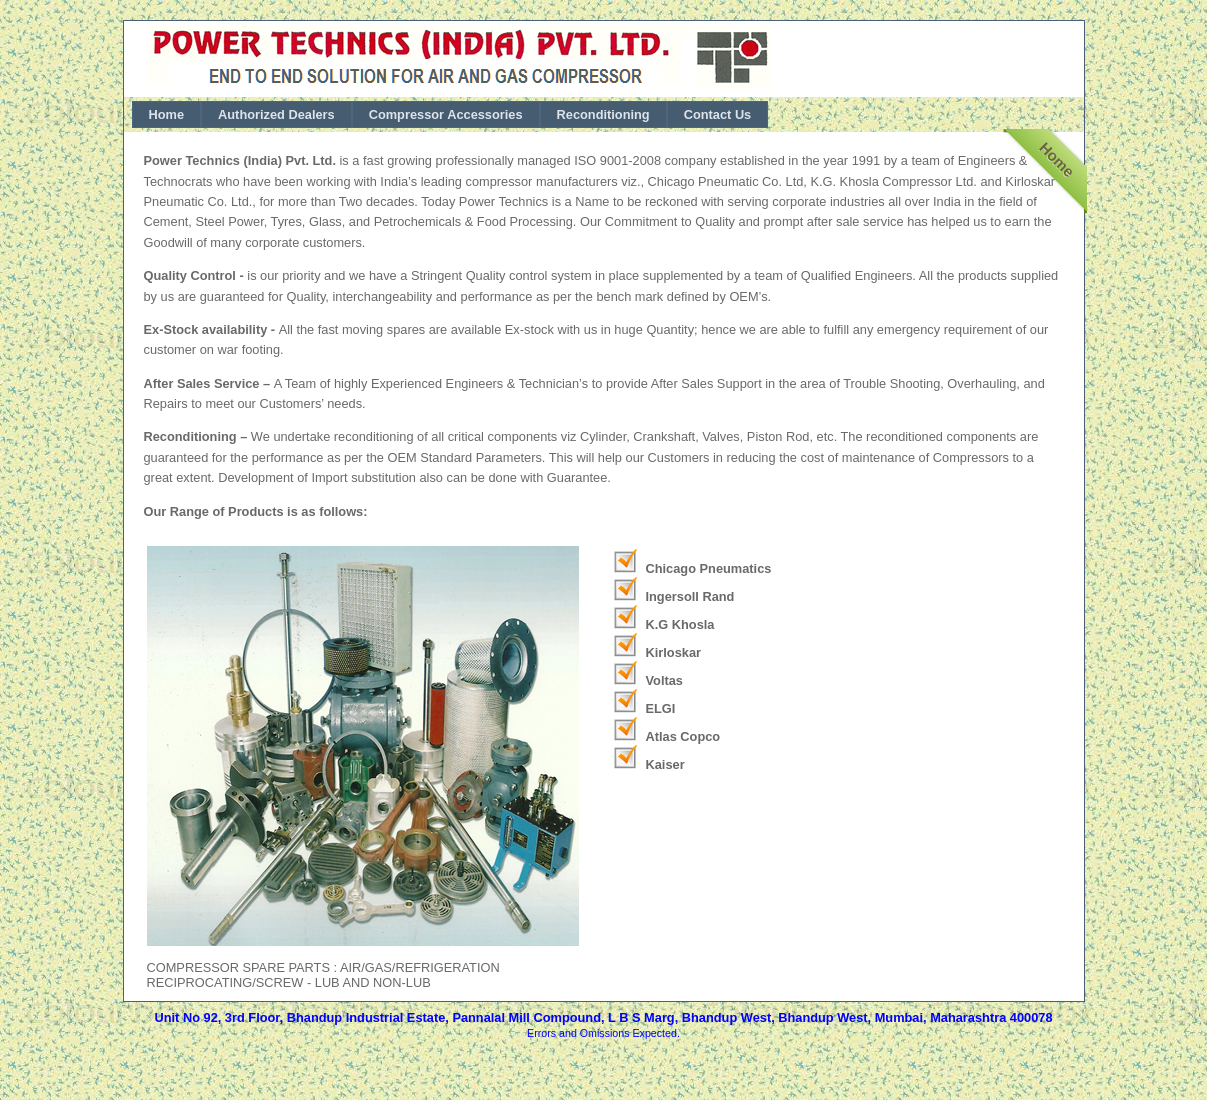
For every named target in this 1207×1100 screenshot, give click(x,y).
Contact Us (718, 114)
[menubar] (450, 114)
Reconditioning (603, 114)
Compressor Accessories (446, 114)
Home (167, 114)
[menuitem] (167, 114)
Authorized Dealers (276, 114)
